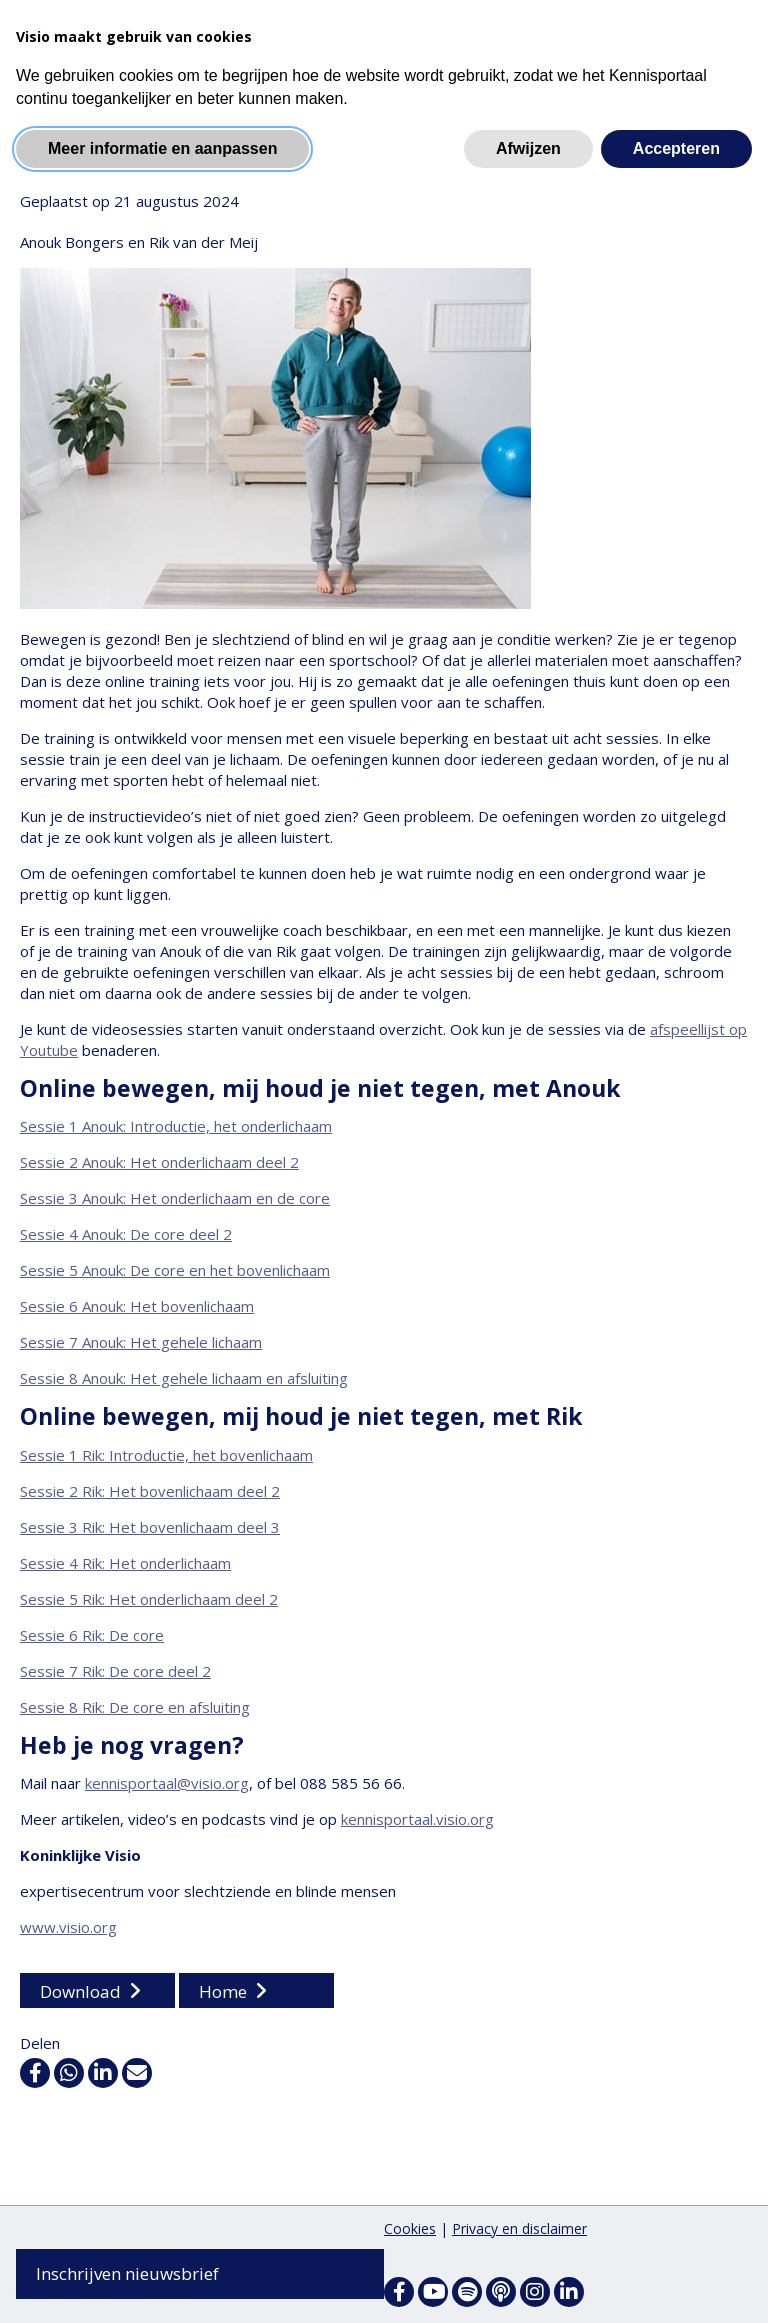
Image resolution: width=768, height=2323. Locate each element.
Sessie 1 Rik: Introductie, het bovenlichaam (166, 1456)
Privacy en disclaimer (519, 2228)
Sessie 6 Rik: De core (92, 1636)
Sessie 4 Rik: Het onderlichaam (125, 1564)
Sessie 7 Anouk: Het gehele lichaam (141, 1344)
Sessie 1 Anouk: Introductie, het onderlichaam (176, 1128)
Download (80, 1992)
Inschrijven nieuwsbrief (127, 2273)
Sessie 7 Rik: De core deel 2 (115, 1672)
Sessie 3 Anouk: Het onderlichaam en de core (175, 1200)
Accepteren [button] (676, 148)
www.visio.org (68, 1928)
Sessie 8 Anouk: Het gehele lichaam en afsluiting (184, 1380)
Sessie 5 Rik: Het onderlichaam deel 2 (149, 1600)
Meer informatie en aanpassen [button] (162, 148)
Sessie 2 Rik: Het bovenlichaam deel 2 (150, 1492)
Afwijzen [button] (528, 148)
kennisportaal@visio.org (167, 1784)
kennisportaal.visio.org (417, 1820)
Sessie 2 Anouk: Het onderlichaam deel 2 (159, 1164)
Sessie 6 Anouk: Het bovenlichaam (137, 1308)
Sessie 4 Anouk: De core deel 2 (126, 1236)
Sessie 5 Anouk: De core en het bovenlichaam (175, 1272)
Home (223, 1992)
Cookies (410, 2228)
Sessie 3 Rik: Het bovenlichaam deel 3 (150, 1528)
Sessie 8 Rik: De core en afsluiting (135, 1708)
